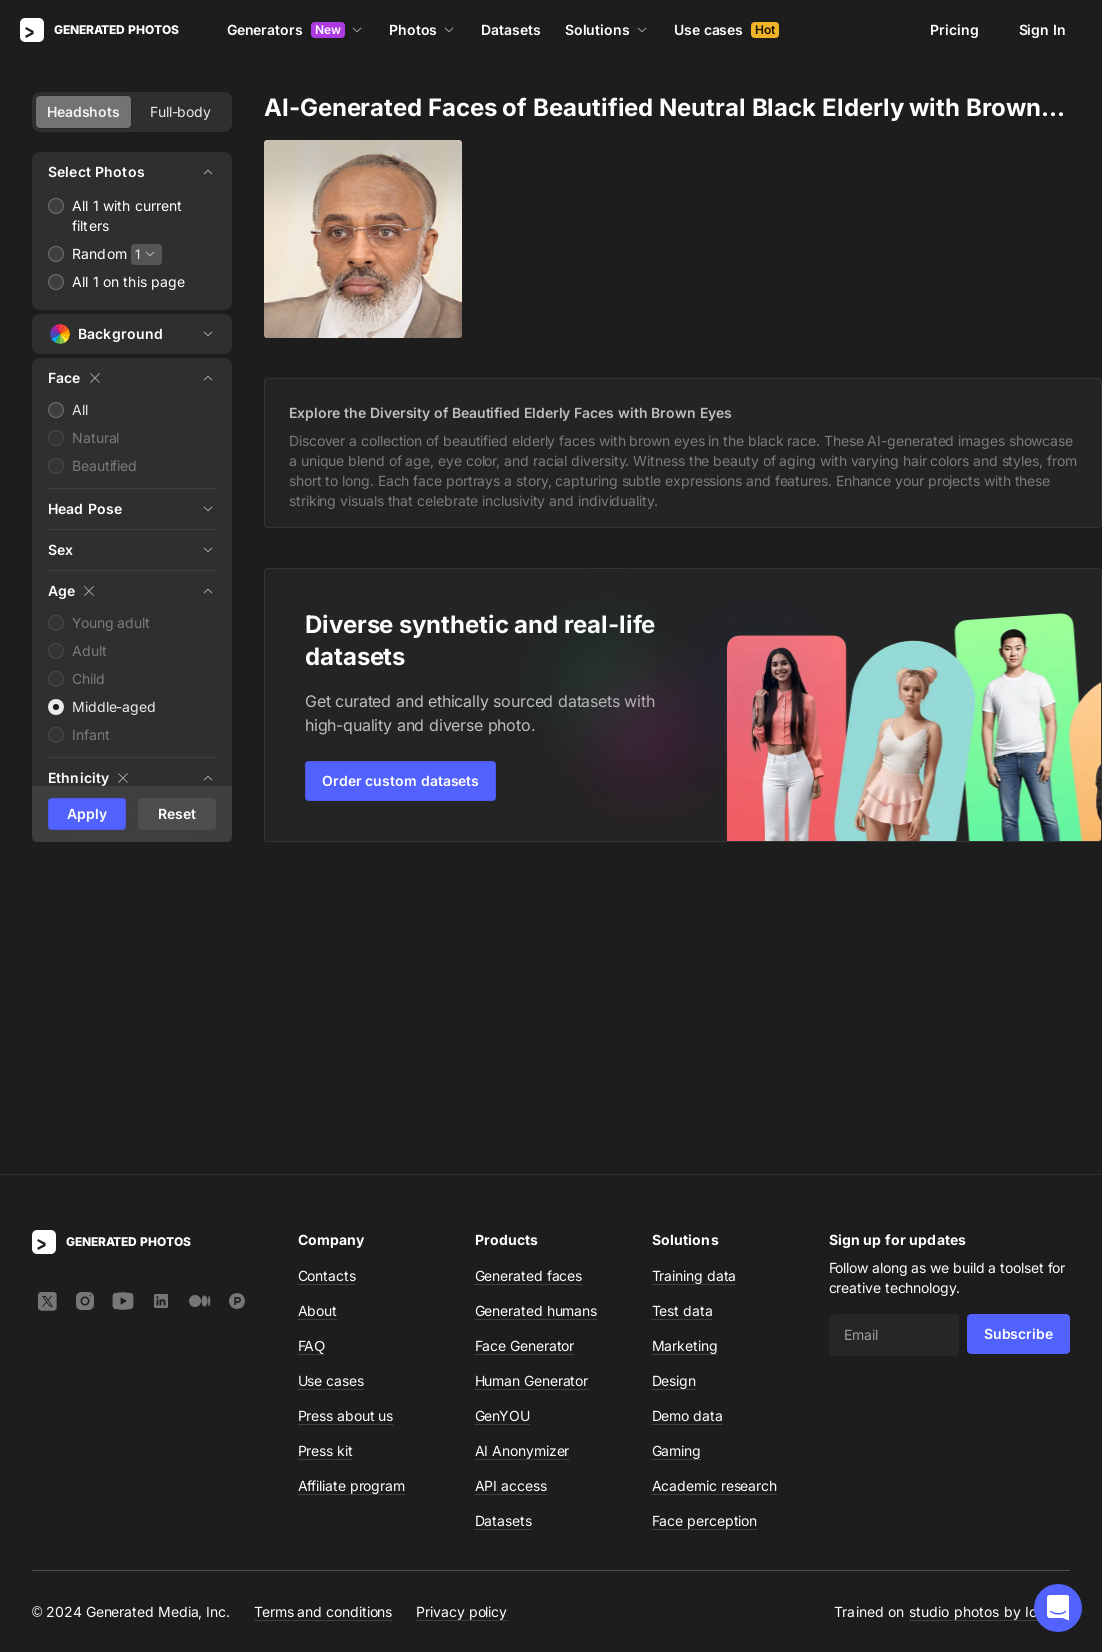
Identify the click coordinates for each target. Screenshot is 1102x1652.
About (318, 1018)
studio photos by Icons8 (989, 1319)
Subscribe (1018, 1041)
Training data (694, 983)
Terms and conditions (323, 1319)
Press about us (346, 1123)
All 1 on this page (129, 281)
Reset (177, 813)
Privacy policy (461, 1319)
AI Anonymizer (522, 1158)
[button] (1058, 1608)
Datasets (510, 29)
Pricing (954, 29)
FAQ (312, 1053)
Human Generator (532, 1088)
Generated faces (529, 983)
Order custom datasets (400, 780)
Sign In (1042, 29)
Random (99, 253)
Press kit (325, 1158)
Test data (682, 1018)
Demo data (687, 1123)
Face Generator (525, 1053)
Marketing (685, 1053)
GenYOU (503, 1123)
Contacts (327, 983)
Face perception (705, 1228)
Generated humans (536, 1018)
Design (674, 1088)
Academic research (715, 1193)
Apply (87, 813)
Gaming (677, 1158)
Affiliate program (352, 1193)
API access (511, 1193)
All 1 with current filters (127, 215)
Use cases (726, 29)
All (80, 409)
